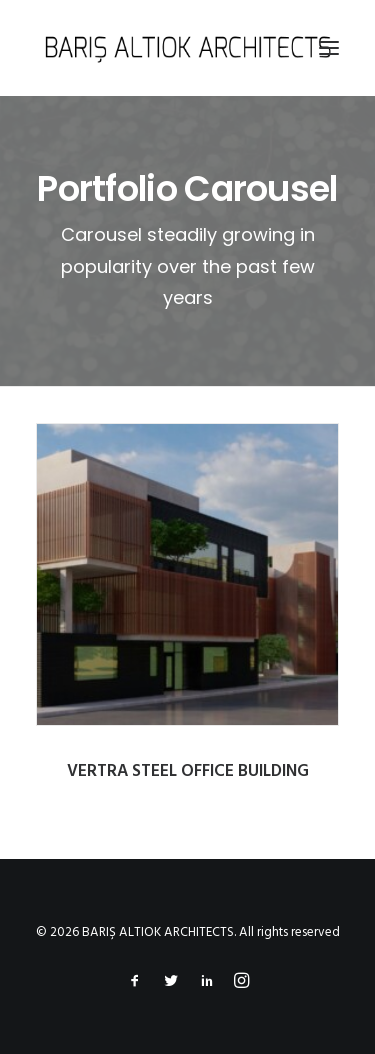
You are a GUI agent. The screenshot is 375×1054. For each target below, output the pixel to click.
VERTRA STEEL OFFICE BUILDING (189, 771)
